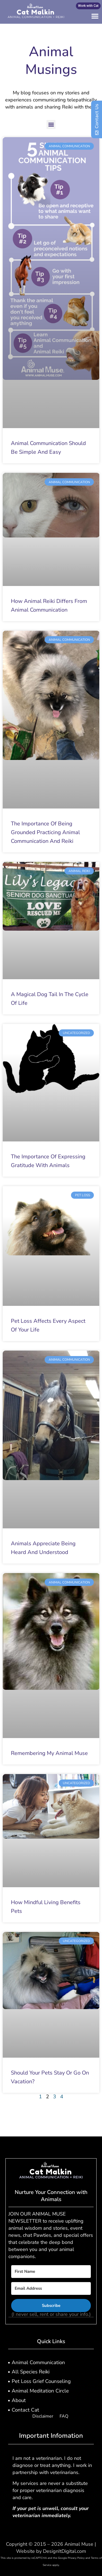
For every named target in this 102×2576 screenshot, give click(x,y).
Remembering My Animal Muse (49, 1753)
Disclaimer (42, 2416)
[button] (95, 16)
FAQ (64, 2416)
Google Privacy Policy (71, 2558)
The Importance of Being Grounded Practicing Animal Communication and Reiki (45, 832)
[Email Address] (51, 2288)
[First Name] (51, 2271)
